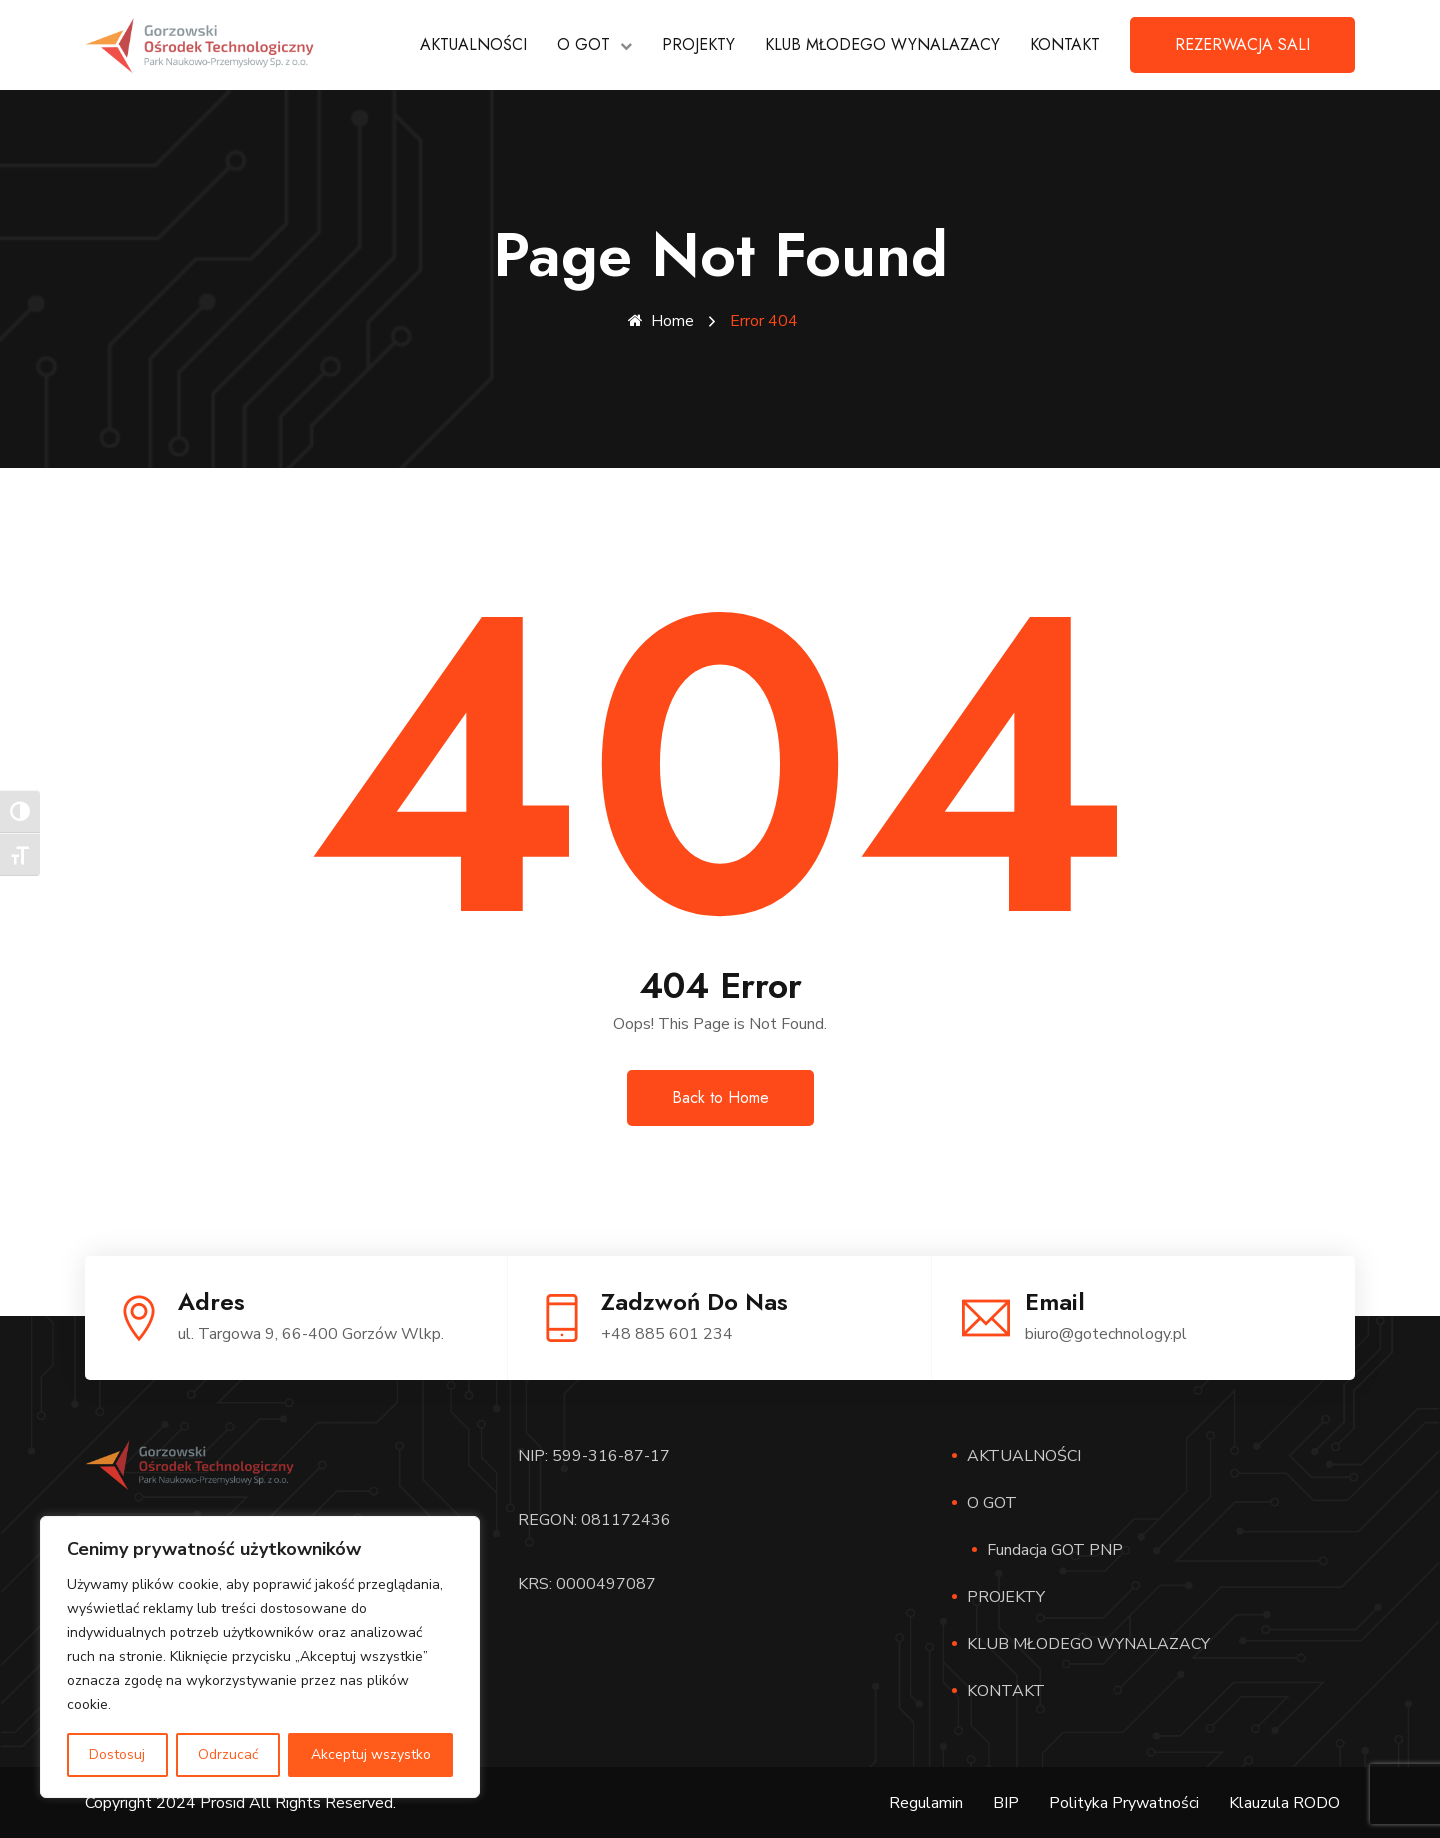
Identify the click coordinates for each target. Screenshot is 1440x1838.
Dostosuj (117, 1754)
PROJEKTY (698, 44)
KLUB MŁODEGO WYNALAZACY (882, 44)
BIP (1006, 1802)
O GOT (583, 44)
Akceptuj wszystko (371, 1754)
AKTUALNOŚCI (473, 44)
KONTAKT (1065, 44)
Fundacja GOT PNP (1055, 1549)
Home (661, 321)
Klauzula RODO (1284, 1802)
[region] (260, 1657)
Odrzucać (228, 1754)
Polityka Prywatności (1124, 1802)
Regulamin (926, 1802)
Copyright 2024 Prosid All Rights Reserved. (240, 1802)
